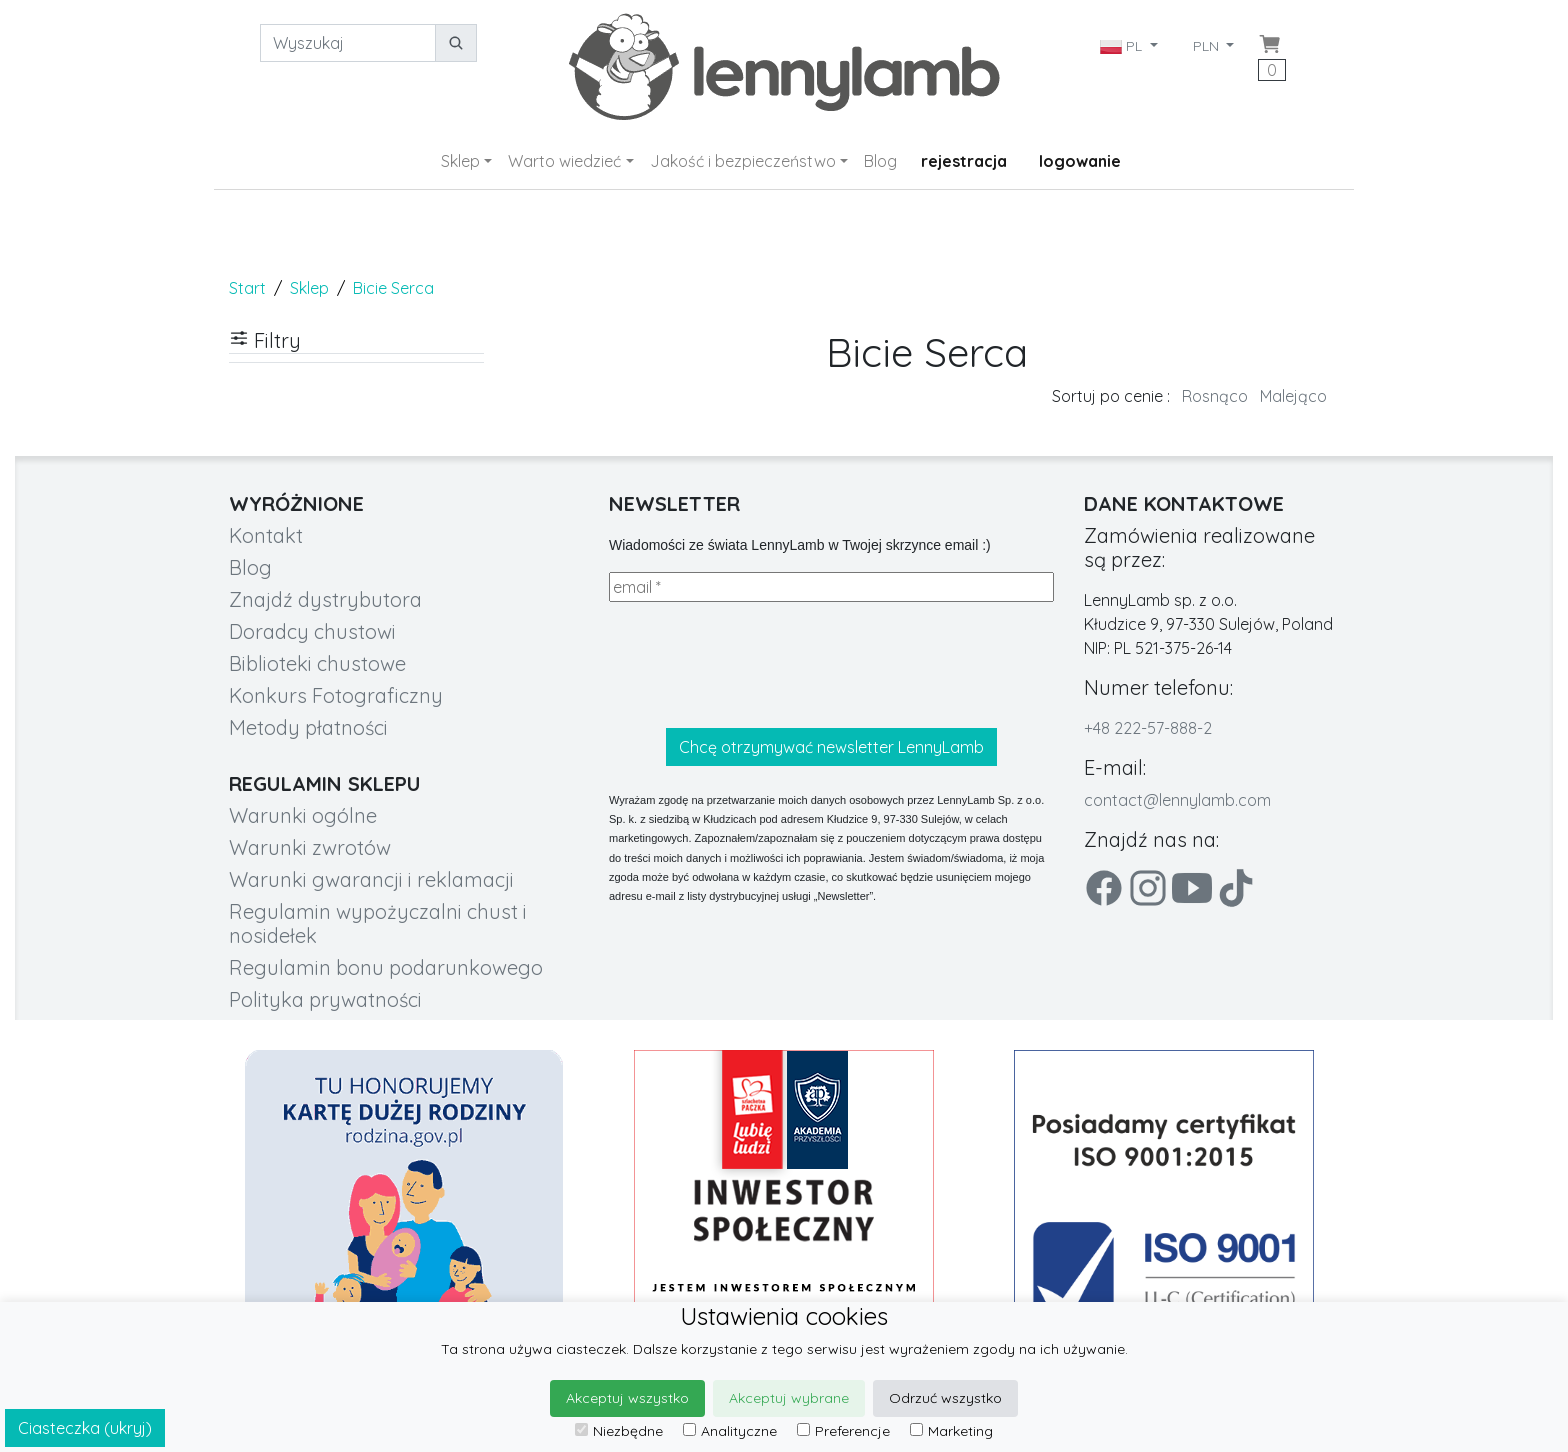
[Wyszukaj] (348, 43)
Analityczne (730, 1431)
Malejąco (1293, 396)
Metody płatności (308, 727)
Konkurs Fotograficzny (336, 695)
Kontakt (266, 535)
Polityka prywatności (325, 999)
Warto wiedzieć (564, 161)
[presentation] (761, 665)
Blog (880, 161)
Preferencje (843, 1431)
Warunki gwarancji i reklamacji (371, 879)
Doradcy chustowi (312, 631)
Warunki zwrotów (310, 847)
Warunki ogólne (303, 815)
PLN (1208, 46)
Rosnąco (1215, 396)
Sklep (460, 161)
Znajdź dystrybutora (325, 599)
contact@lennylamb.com (1177, 800)
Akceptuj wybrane (789, 1398)
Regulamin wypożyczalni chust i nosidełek (378, 923)
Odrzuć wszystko (945, 1398)
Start (247, 288)
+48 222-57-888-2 (1148, 728)
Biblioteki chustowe (317, 663)
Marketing (951, 1431)
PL (1123, 46)
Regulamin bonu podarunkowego (386, 967)
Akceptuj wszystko (627, 1398)
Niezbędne (619, 1431)
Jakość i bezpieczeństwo (743, 161)
